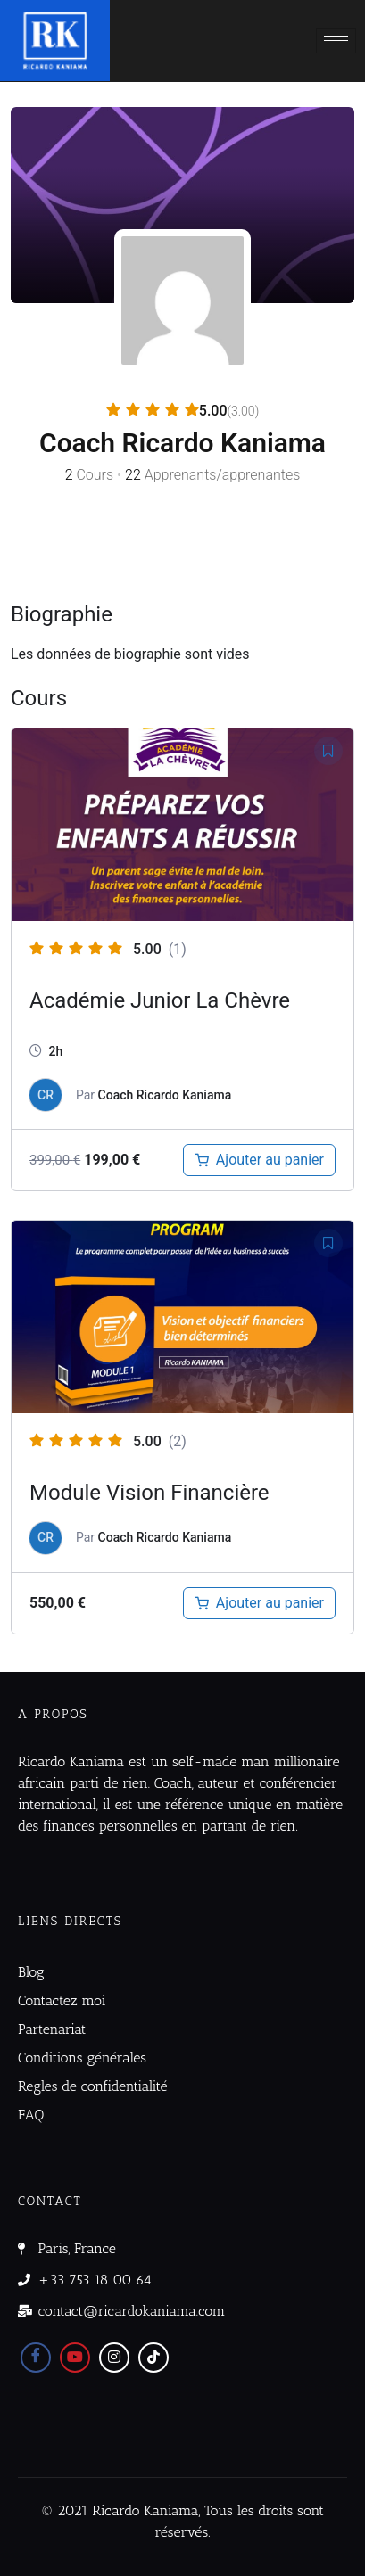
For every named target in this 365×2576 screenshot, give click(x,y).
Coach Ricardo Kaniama (165, 1095)
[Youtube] (75, 2357)
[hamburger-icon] (336, 40)
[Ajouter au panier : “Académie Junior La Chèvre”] (259, 1160)
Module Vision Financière (149, 1492)
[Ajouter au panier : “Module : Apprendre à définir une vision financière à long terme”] (259, 1603)
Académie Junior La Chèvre (159, 1000)
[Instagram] (114, 2357)
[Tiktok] (153, 2357)
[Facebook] (35, 2357)
